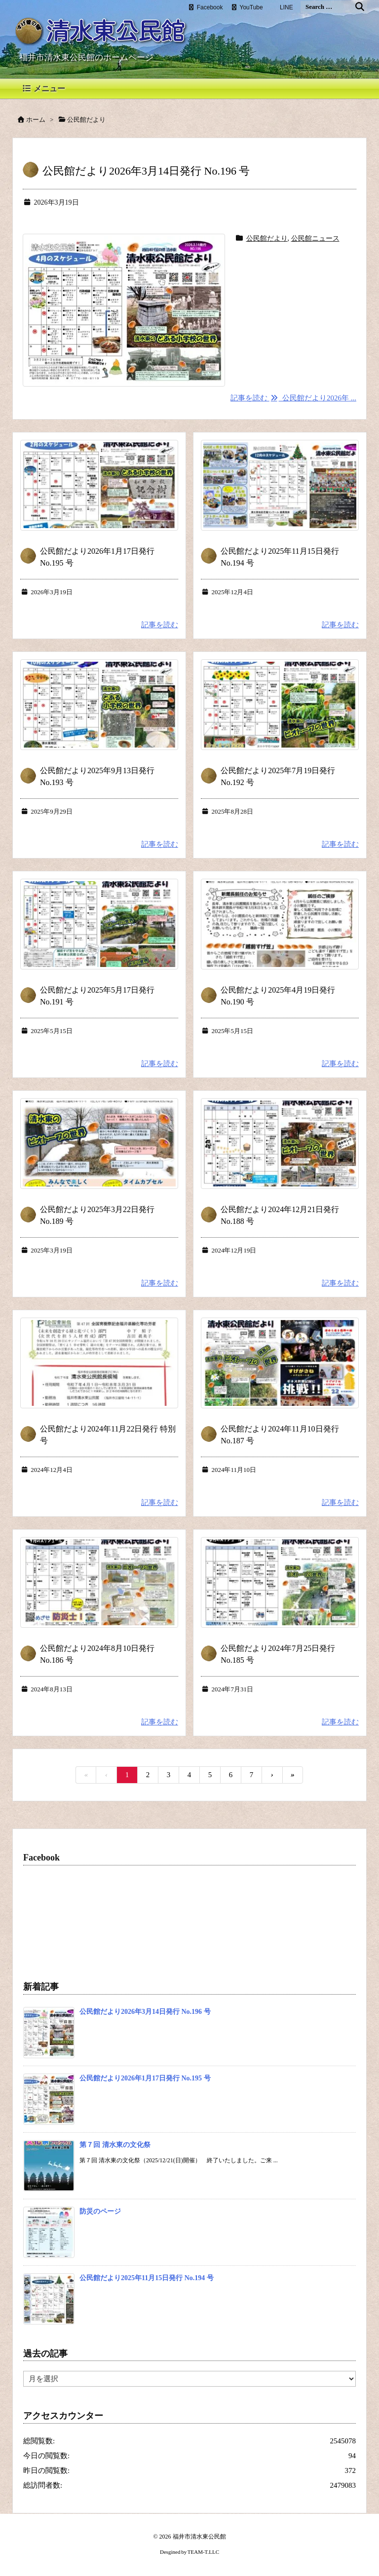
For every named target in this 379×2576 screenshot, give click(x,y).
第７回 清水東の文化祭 (115, 2144)
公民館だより (267, 238)
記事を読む (159, 625)
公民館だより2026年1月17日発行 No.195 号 (145, 2078)
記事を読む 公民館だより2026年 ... (293, 398)
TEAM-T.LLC (203, 2552)
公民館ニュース (315, 238)
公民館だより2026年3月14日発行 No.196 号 (146, 171)
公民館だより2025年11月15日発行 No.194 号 (146, 2278)
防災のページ (100, 2211)
